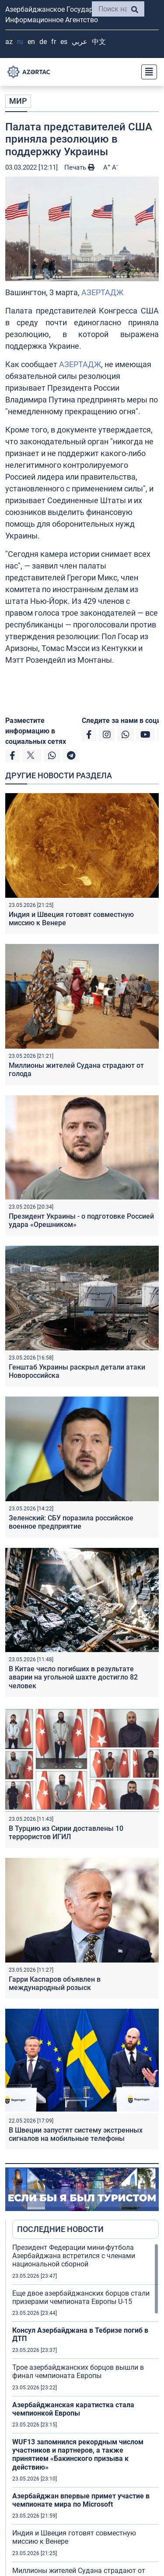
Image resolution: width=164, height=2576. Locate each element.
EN (31, 41)
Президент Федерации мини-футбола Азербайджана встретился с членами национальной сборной (73, 2255)
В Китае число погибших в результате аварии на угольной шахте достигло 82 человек (73, 1677)
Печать (79, 167)
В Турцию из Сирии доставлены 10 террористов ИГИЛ (66, 1832)
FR (53, 41)
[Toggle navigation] (146, 72)
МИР (18, 101)
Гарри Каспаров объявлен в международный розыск (55, 1983)
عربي (79, 41)
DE (43, 41)
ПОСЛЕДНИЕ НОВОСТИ (60, 2229)
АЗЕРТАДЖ (102, 292)
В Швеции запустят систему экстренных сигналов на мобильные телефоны (76, 2134)
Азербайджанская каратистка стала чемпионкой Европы (73, 2409)
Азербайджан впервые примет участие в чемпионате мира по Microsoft (81, 2500)
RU (20, 41)
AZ (9, 41)
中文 (99, 41)
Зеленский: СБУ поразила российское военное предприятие (71, 1522)
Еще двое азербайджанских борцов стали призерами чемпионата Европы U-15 (81, 2297)
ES (63, 41)
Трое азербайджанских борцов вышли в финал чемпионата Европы (78, 2371)
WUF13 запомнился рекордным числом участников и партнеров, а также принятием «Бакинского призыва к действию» (77, 2454)
